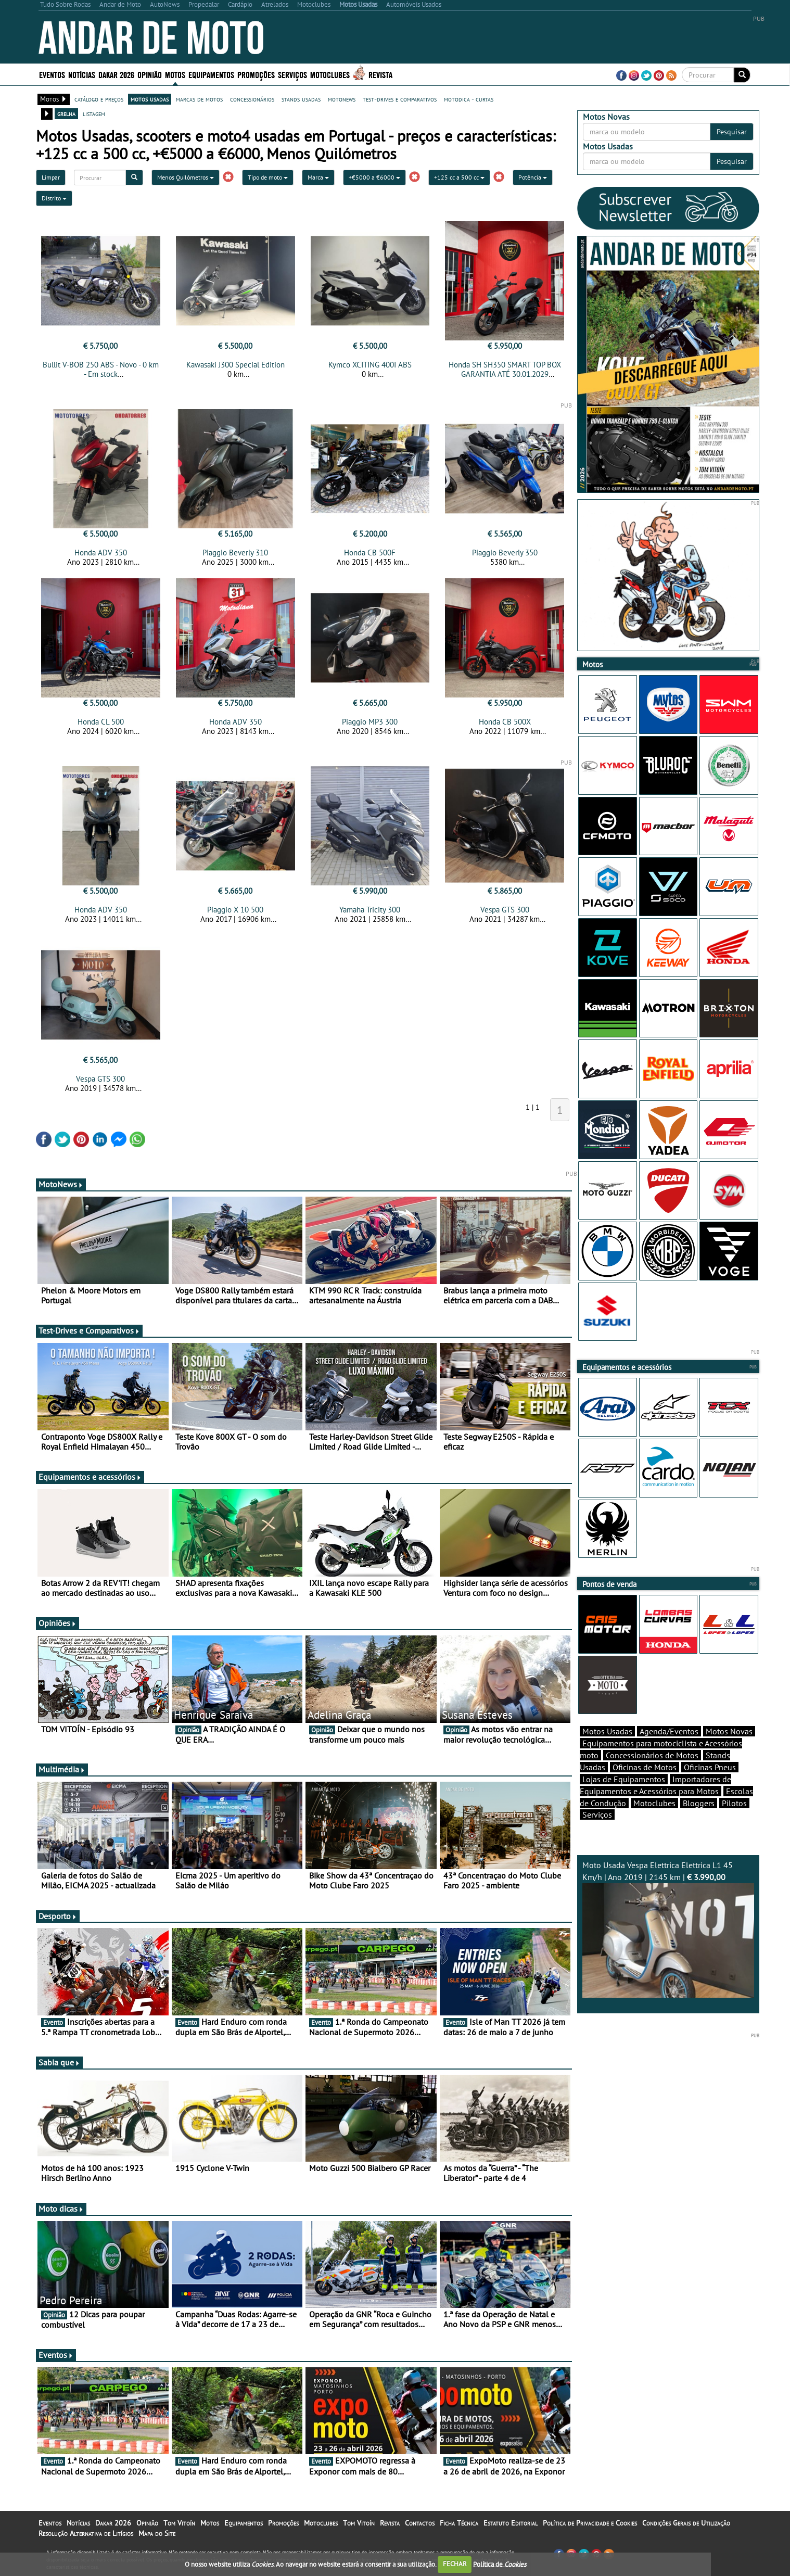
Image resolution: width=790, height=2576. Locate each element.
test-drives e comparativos (400, 99)
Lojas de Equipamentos (623, 1779)
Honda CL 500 (101, 722)
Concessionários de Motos (652, 1755)
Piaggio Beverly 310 (235, 552)
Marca (318, 177)
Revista (380, 74)
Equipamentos (211, 74)
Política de (499, 2563)
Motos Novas (729, 1731)
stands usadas (301, 99)
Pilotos (734, 1803)
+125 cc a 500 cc (459, 177)
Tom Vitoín (179, 2523)
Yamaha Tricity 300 (369, 910)
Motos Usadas (607, 1731)
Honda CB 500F (370, 552)
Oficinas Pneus (710, 1767)
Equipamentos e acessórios (90, 1476)
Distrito (54, 198)
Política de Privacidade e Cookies (590, 2523)
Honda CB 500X (505, 722)
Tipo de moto (268, 177)
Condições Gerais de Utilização (686, 2523)
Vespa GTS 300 (504, 910)
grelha (66, 113)
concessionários (252, 99)
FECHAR (455, 2563)
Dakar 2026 (116, 74)
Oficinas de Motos (645, 1767)
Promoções (256, 74)
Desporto (58, 1916)
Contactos (420, 2523)
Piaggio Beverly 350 (505, 552)
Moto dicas (61, 2208)
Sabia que (59, 2062)
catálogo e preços (98, 99)
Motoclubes (330, 74)
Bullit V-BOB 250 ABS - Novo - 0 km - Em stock (101, 369)
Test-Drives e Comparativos (89, 1330)
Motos (175, 74)
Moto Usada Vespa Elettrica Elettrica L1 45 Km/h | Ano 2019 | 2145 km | (668, 1929)
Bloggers (699, 1803)
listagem (94, 113)
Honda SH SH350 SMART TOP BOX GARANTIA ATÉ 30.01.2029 (505, 369)
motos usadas (150, 99)
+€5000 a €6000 (374, 177)
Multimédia (62, 1769)
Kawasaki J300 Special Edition (235, 365)
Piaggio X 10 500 (235, 910)
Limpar (51, 177)
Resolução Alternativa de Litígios (86, 2533)
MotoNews (61, 1184)
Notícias (81, 74)
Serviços (292, 74)
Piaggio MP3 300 (370, 722)
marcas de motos (199, 99)
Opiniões (58, 1623)
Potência (532, 177)
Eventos (52, 74)
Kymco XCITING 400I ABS (370, 365)
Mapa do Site (156, 2533)
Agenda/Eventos (669, 1731)
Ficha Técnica (459, 2523)
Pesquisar (732, 131)
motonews (341, 99)
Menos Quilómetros (185, 177)
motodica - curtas (468, 99)
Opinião (149, 74)
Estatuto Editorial (510, 2523)
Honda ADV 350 (100, 552)
